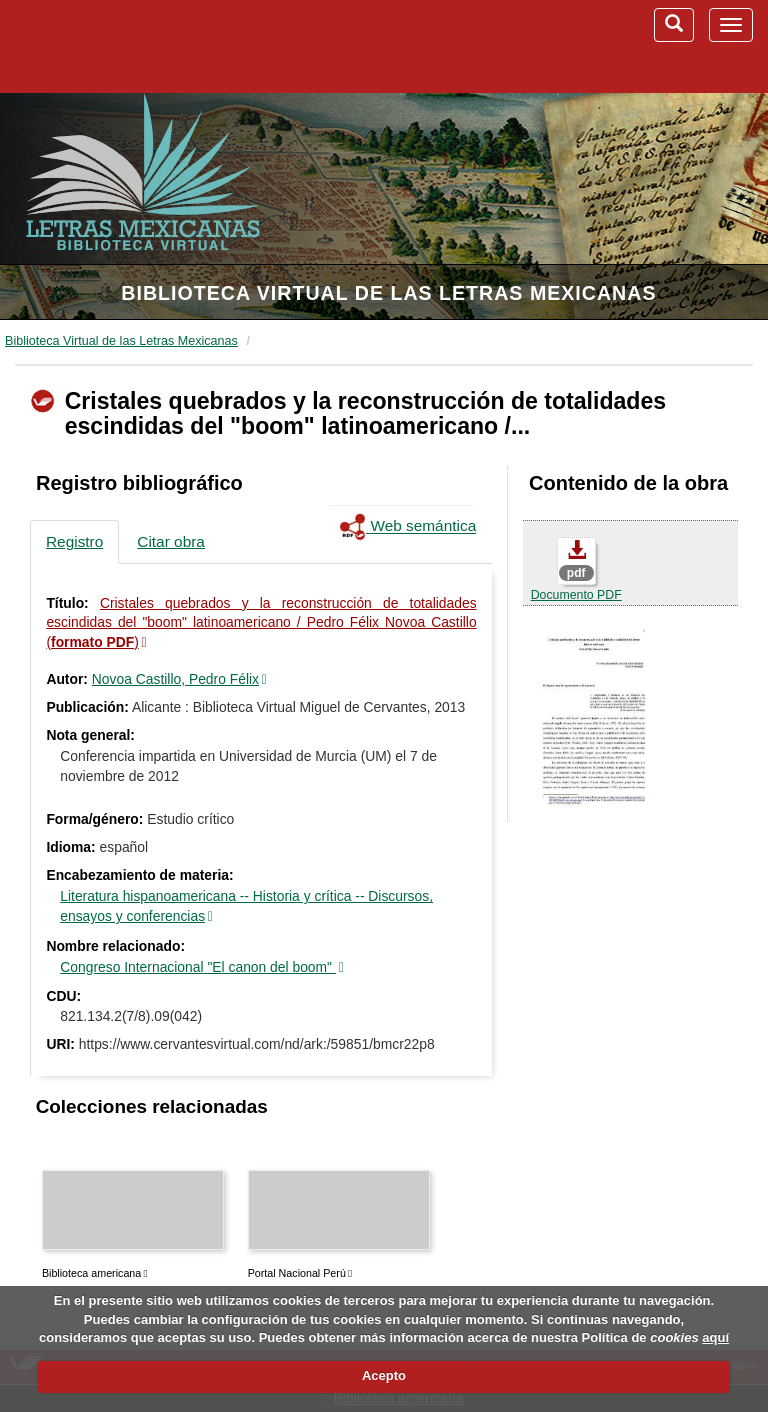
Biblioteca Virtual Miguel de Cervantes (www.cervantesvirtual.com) (120, 46)
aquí (715, 1337)
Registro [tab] (74, 541)
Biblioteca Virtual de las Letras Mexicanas (388, 293)
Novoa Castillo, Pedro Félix (175, 679)
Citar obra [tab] (171, 541)
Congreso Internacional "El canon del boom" (198, 967)
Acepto (384, 1375)
